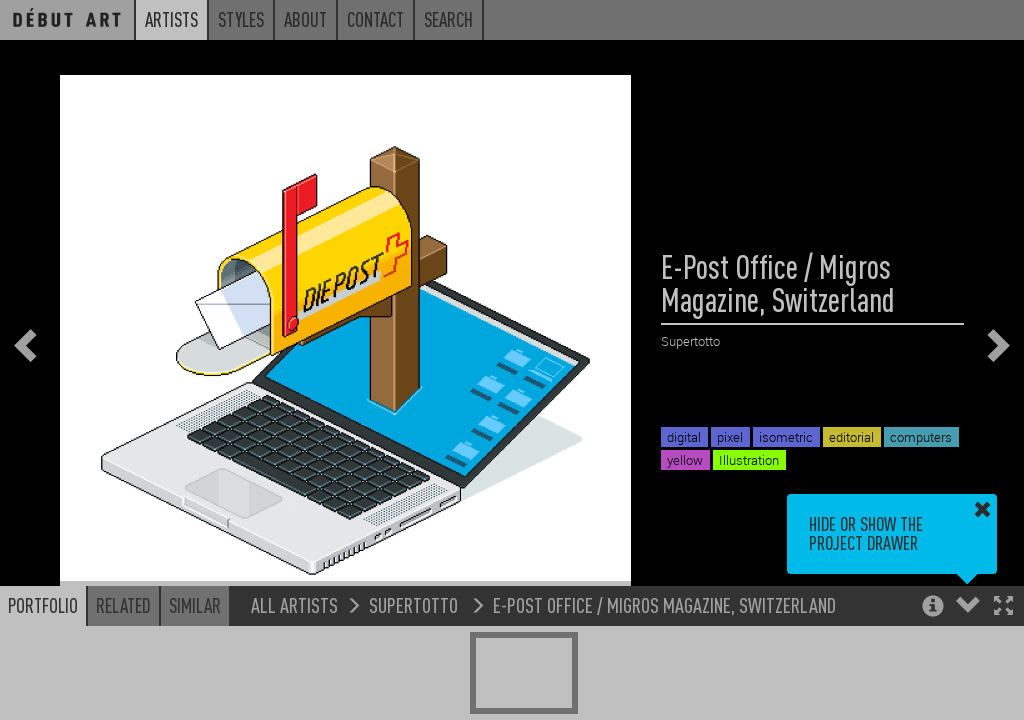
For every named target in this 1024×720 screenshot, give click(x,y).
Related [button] (123, 605)
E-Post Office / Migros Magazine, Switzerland (664, 604)
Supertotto (415, 604)
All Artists (294, 604)
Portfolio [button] (43, 605)
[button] (1003, 607)
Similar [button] (195, 605)
